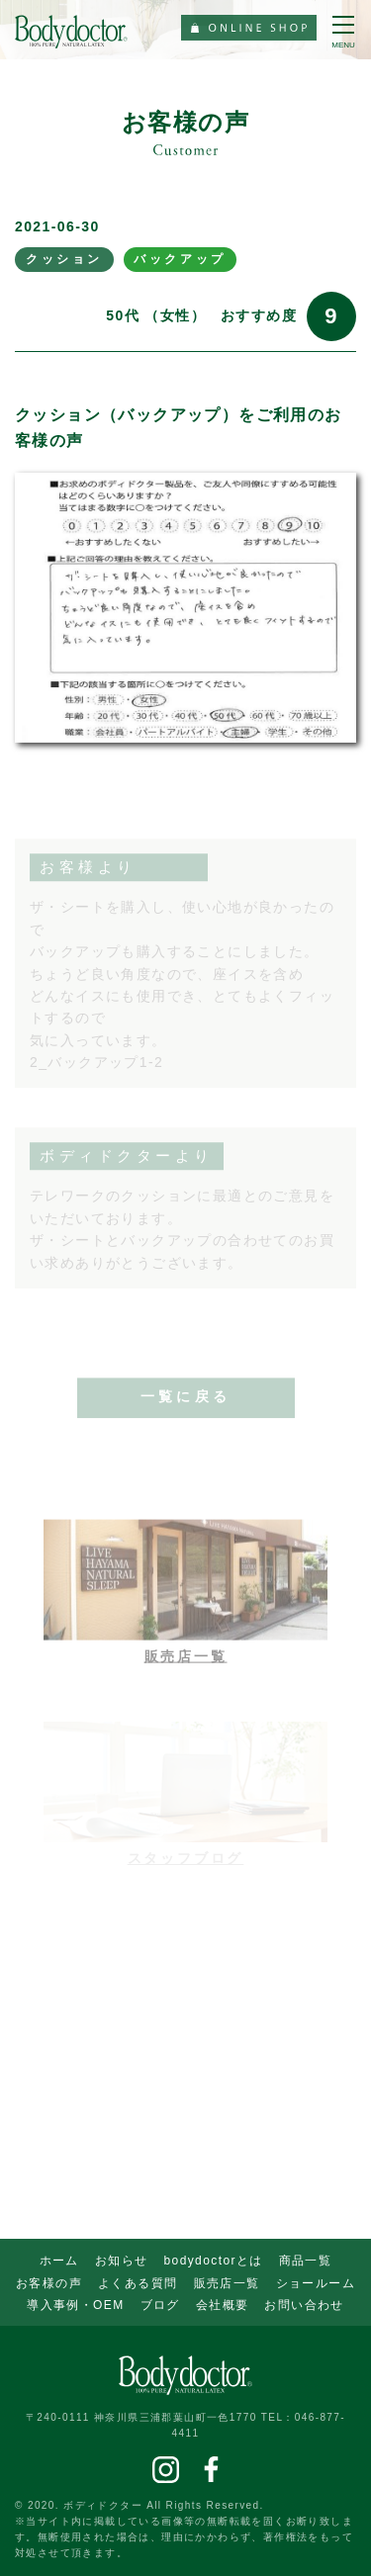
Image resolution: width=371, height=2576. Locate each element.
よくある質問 (137, 2283)
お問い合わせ (303, 2305)
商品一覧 (305, 2260)
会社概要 (222, 2305)
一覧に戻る (185, 1405)
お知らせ (121, 2260)
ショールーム (315, 2283)
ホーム (59, 2260)
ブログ (160, 2305)
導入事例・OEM (76, 2305)
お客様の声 (49, 2283)
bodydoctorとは (213, 2260)
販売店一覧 (227, 2283)
